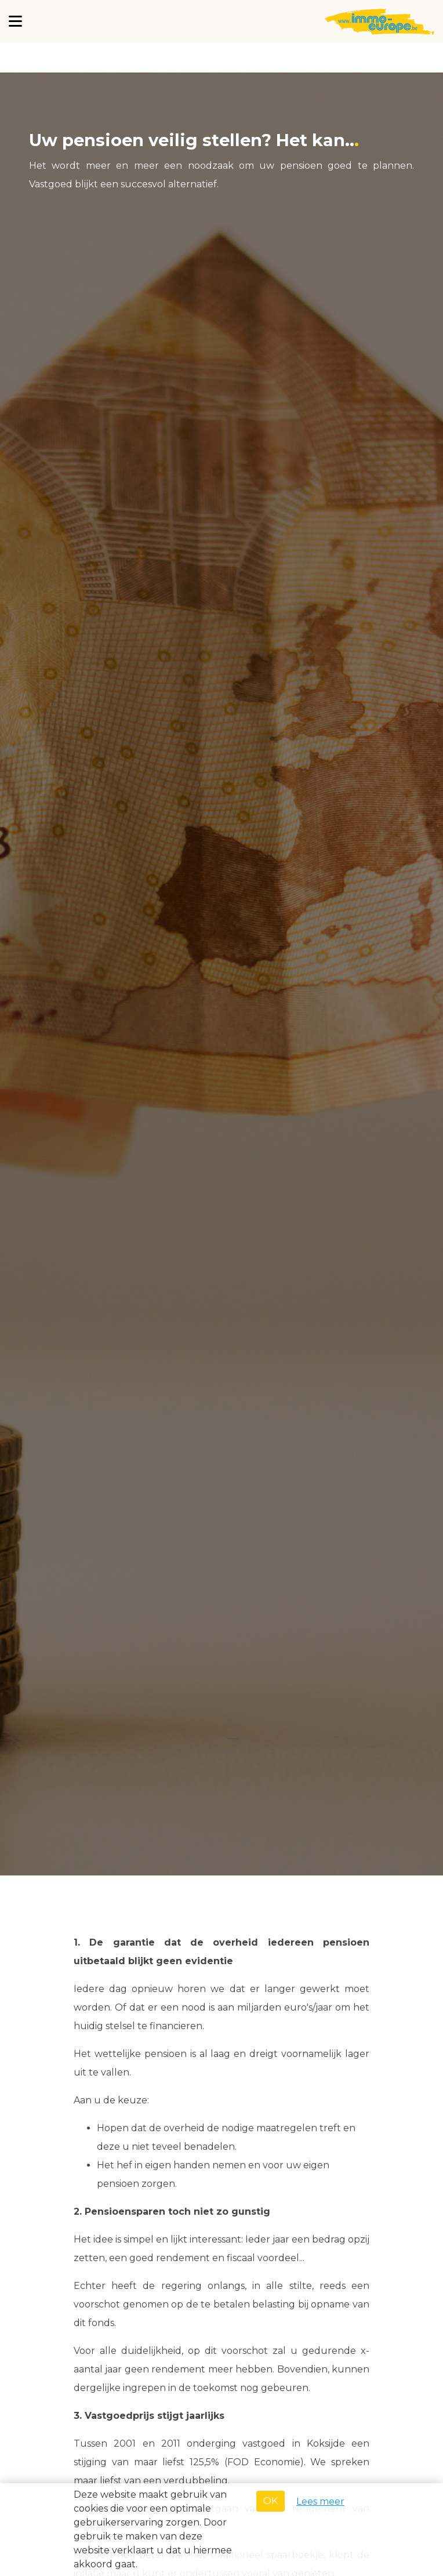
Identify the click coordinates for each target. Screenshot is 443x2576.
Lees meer (320, 2501)
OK (270, 2500)
